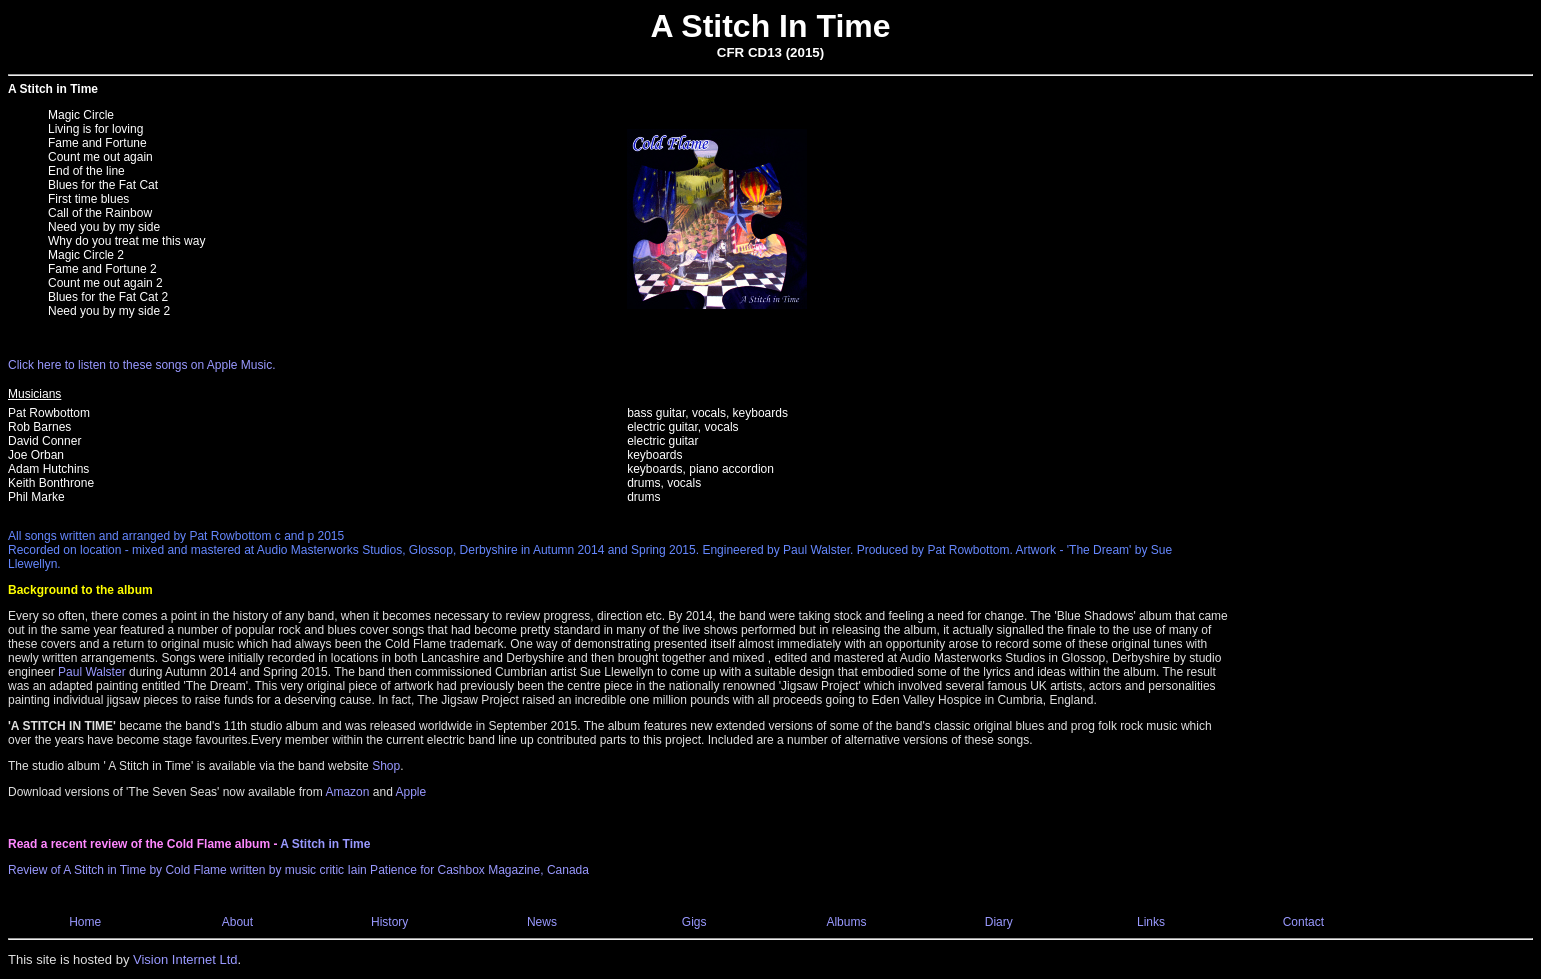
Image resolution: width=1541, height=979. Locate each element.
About (237, 922)
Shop (386, 766)
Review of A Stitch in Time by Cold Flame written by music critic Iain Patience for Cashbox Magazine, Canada (298, 870)
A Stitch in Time (325, 844)
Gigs (694, 922)
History (389, 922)
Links (1151, 922)
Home (85, 922)
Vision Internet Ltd (185, 959)
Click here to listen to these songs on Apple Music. (141, 365)
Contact (1303, 922)
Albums (846, 922)
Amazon (347, 792)
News (542, 922)
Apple (410, 792)
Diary (999, 922)
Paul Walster (92, 672)
